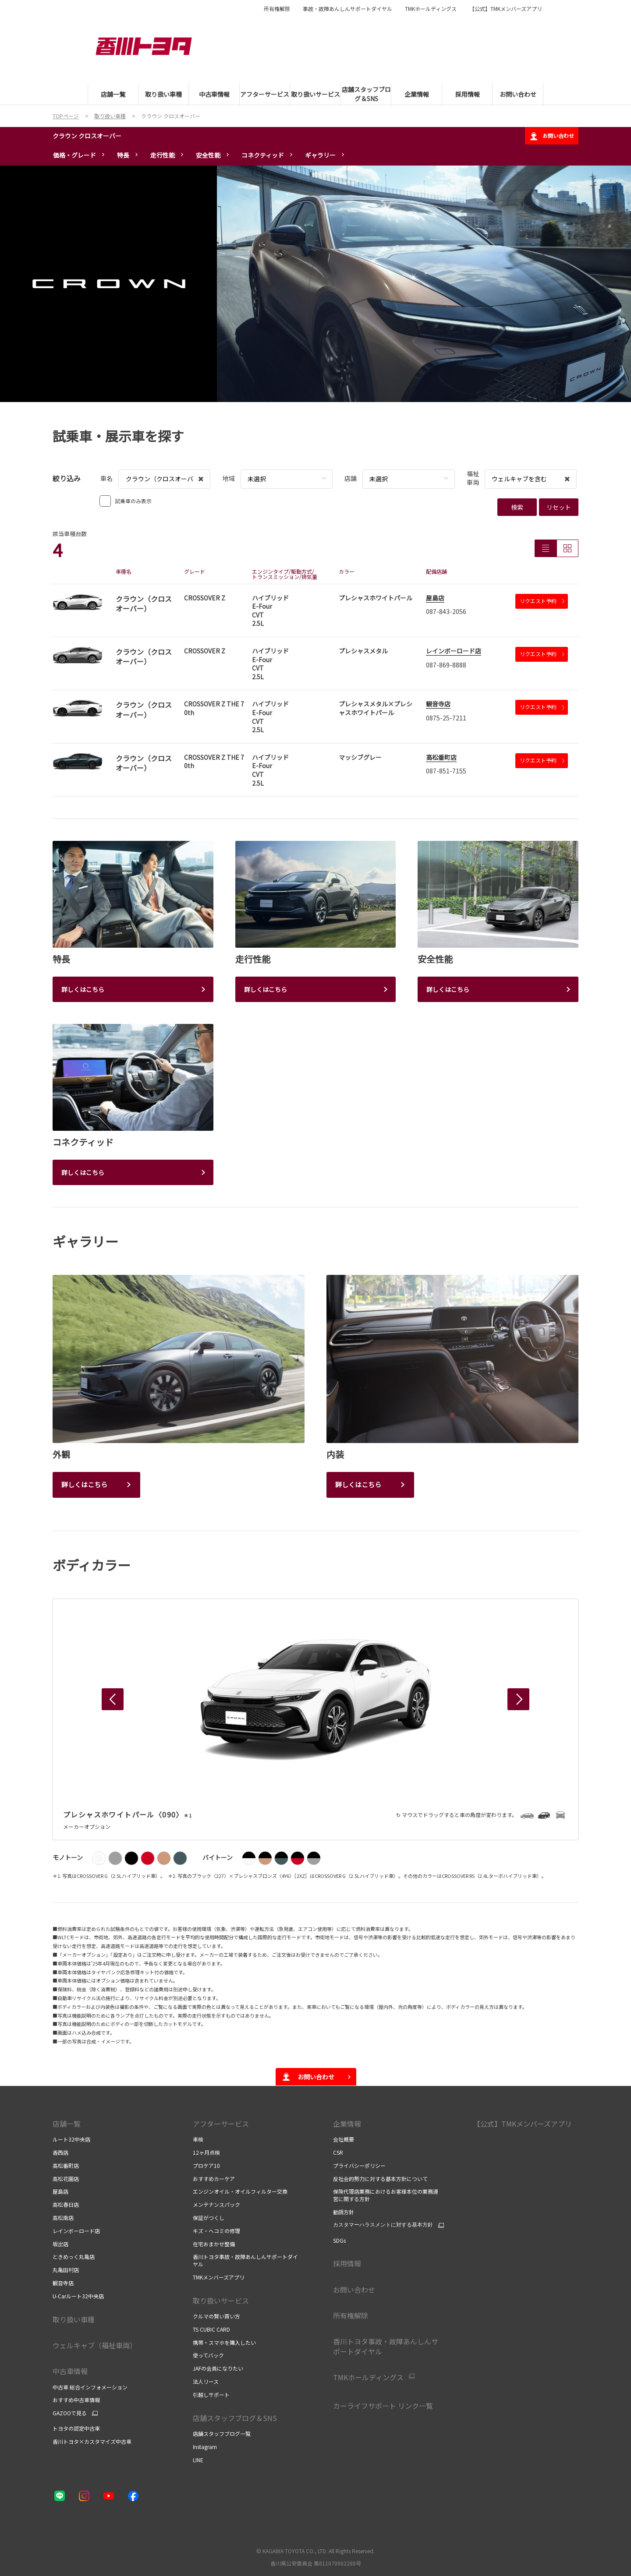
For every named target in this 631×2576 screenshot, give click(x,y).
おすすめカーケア (214, 2178)
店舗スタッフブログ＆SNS (237, 2418)
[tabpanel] (315, 284)
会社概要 (343, 2139)
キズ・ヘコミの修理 (216, 2230)
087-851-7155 (446, 770)
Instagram (205, 2446)
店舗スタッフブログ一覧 (222, 2433)
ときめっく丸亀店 (74, 2256)
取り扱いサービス (221, 2300)
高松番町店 (441, 757)
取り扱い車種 (74, 2319)
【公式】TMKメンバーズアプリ (505, 8)
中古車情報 (70, 2371)
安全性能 (208, 155)
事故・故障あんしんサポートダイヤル (347, 8)
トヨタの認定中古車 (76, 2428)
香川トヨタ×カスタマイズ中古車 (92, 2441)
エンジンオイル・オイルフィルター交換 (240, 2191)
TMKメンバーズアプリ (219, 2277)
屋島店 (435, 597)
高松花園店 (66, 2178)
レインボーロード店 (453, 650)
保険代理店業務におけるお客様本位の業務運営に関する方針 (385, 2195)
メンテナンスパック (216, 2204)
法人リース (206, 2381)
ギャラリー (320, 155)
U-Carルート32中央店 (78, 2296)
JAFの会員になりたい (218, 2368)
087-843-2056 (446, 611)
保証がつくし (208, 2217)
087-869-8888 (446, 664)
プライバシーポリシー (360, 2165)
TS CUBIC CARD (211, 2329)
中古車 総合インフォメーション (90, 2387)
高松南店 (63, 2217)
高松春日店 (66, 2204)
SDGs (339, 2240)
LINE (198, 2459)
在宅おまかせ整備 (214, 2244)
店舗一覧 (67, 2123)
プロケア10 (206, 2165)
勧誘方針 (343, 2212)
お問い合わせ (551, 136)
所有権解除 (277, 8)
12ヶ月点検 (206, 2152)
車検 (198, 2139)
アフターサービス (221, 2123)
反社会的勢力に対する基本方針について (380, 2178)
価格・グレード (74, 155)
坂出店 (60, 2244)
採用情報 (347, 2263)
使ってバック (208, 2355)
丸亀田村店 (66, 2269)
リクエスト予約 (542, 600)
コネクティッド (262, 155)
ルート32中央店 (71, 2139)
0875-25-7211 (446, 717)
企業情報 (347, 2123)
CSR (338, 2152)
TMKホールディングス (431, 8)
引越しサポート (211, 2394)
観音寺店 (438, 703)
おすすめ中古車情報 (76, 2399)
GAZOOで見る (70, 2413)
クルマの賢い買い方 (216, 2316)
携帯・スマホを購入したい (224, 2342)
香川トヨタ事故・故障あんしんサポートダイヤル (245, 2260)
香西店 (60, 2152)
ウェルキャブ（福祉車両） (95, 2345)
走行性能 (162, 155)
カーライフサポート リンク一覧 (383, 2405)
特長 (123, 155)
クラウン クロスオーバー (87, 135)
